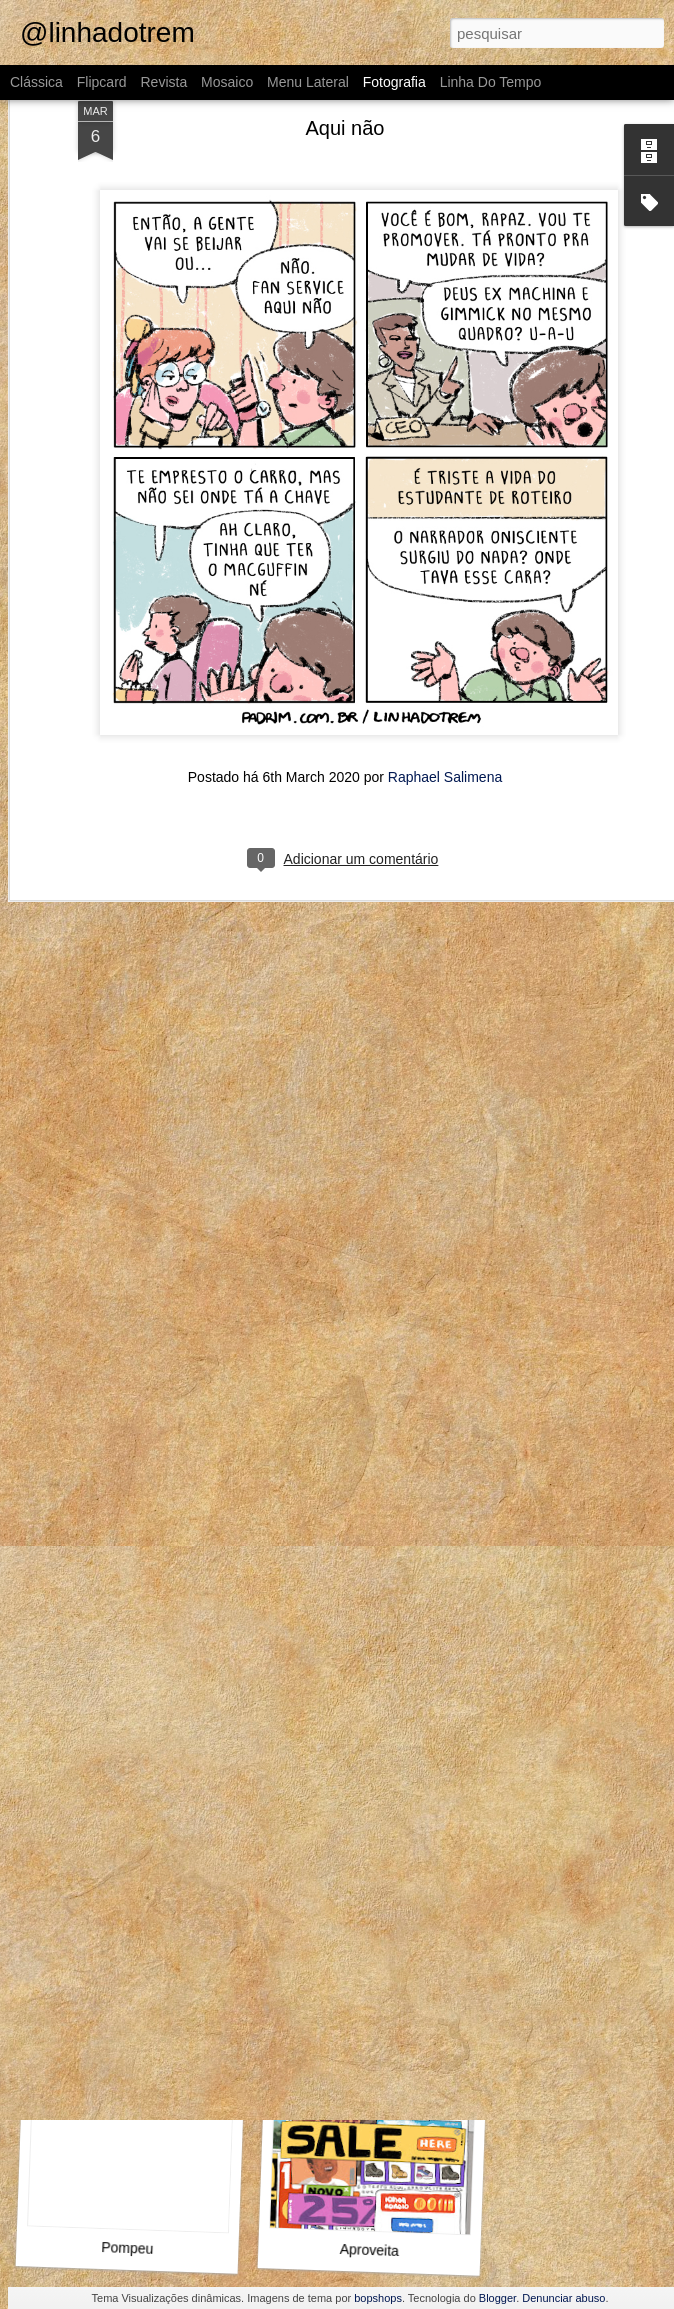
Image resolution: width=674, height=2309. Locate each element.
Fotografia (394, 82)
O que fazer (370, 1987)
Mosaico (227, 82)
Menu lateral (308, 82)
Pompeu (127, 2248)
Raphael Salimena (445, 609)
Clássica (36, 82)
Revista (163, 82)
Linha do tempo (491, 82)
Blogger (497, 2298)
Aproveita (370, 2250)
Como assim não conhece (381, 1703)
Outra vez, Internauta (135, 1987)
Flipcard (102, 82)
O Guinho (123, 1706)
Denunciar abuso (563, 2298)
